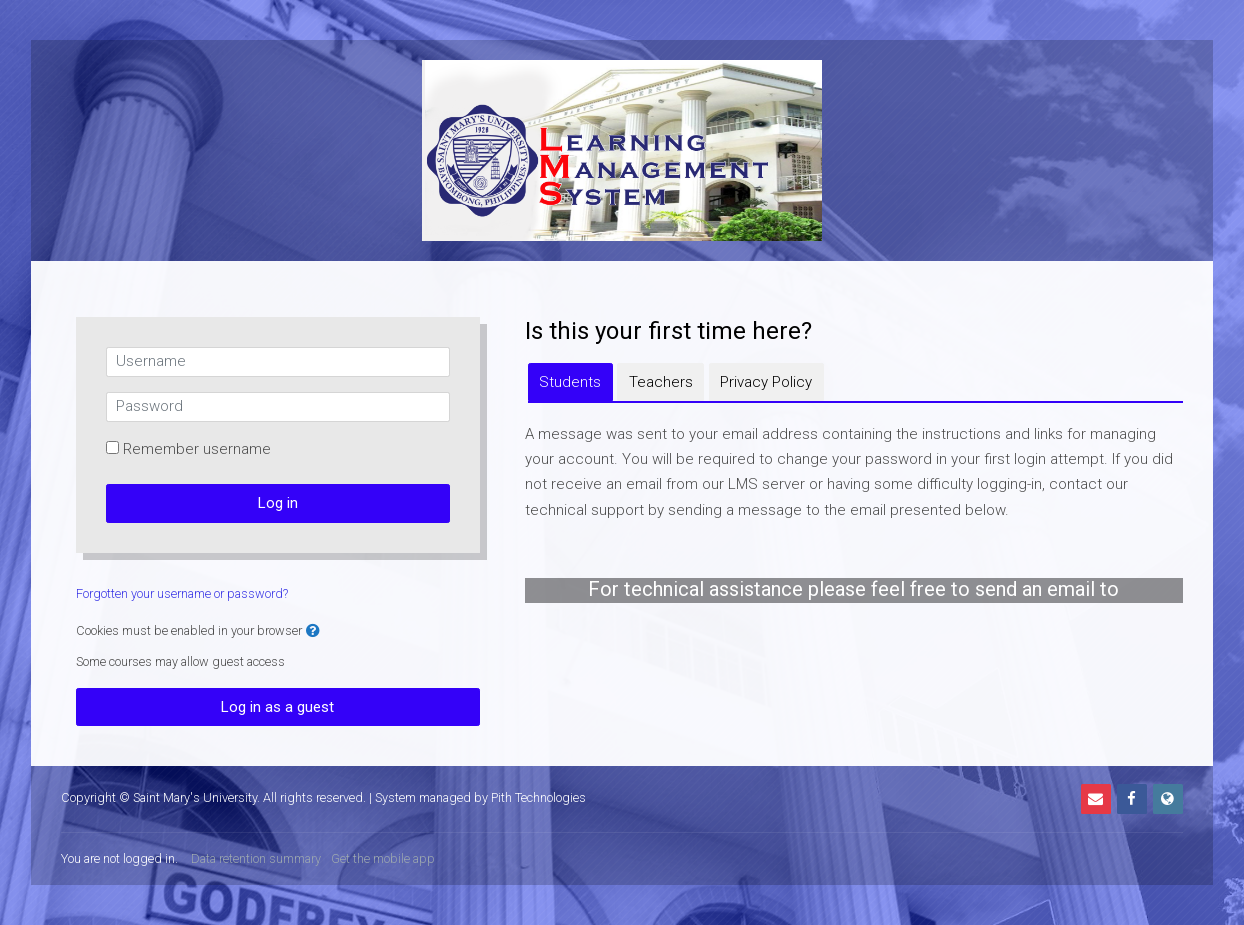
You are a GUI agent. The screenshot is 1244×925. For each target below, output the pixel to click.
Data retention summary (256, 858)
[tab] (570, 382)
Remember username (197, 449)
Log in (278, 503)
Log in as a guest (277, 707)
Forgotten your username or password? (182, 593)
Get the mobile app (383, 858)
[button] (313, 631)
